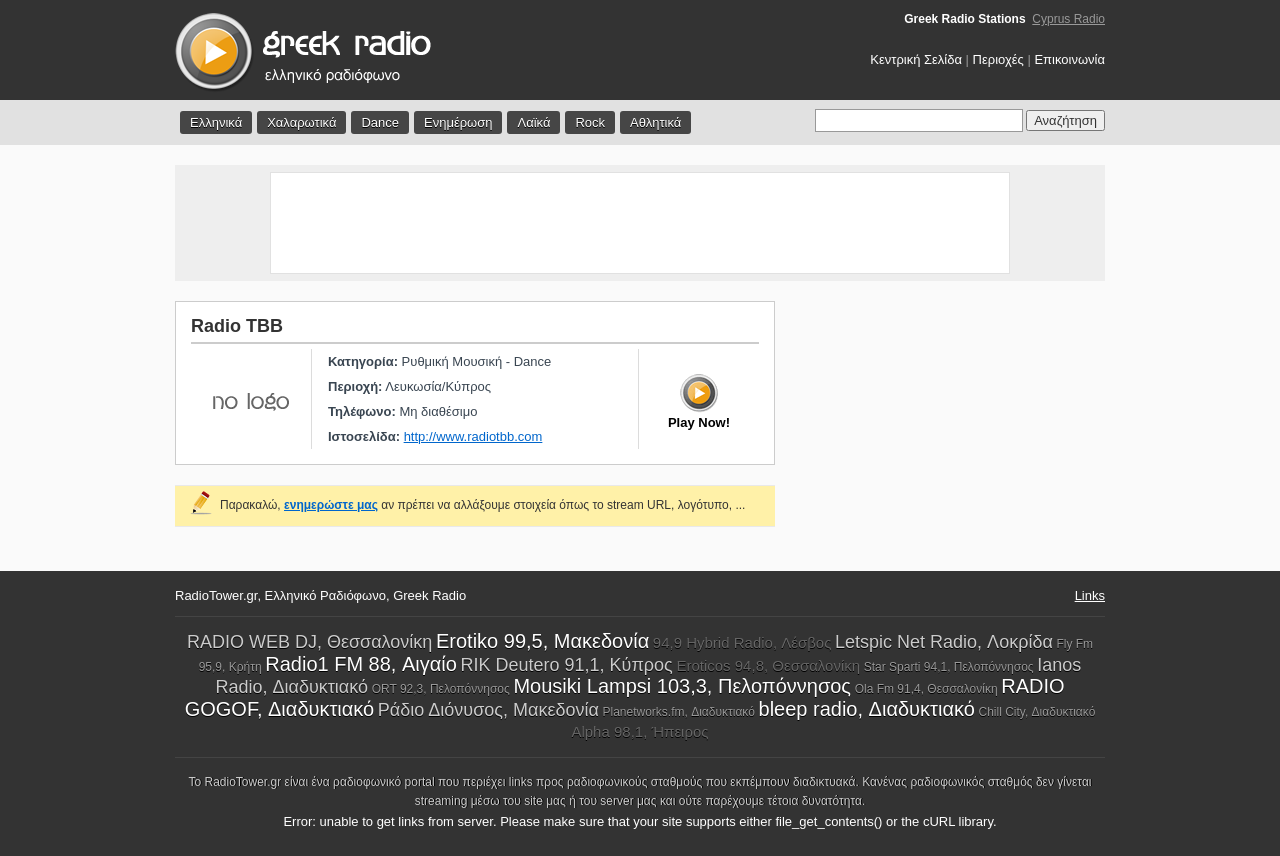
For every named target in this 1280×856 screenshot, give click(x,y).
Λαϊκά (533, 122)
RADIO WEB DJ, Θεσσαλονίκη (309, 642)
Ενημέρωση (458, 122)
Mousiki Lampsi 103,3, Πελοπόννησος (682, 686)
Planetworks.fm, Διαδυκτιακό (678, 712)
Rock (590, 122)
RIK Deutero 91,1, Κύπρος (567, 665)
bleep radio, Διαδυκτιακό (867, 709)
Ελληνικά (216, 122)
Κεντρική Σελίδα (916, 59)
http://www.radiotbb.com (473, 436)
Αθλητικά (655, 122)
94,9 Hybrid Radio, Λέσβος (742, 642)
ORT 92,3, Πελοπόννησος (441, 689)
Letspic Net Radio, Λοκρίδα (944, 642)
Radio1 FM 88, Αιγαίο (361, 664)
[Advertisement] (640, 223)
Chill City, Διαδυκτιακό (1036, 712)
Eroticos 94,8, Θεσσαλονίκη (768, 665)
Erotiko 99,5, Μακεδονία (542, 641)
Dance (380, 122)
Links (1090, 595)
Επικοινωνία (1069, 59)
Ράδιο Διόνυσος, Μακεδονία (488, 710)
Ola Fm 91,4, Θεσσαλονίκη (926, 689)
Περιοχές (998, 59)
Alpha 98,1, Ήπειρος (639, 731)
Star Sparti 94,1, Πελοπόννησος (949, 667)
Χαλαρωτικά (301, 122)
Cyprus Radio (1068, 19)
